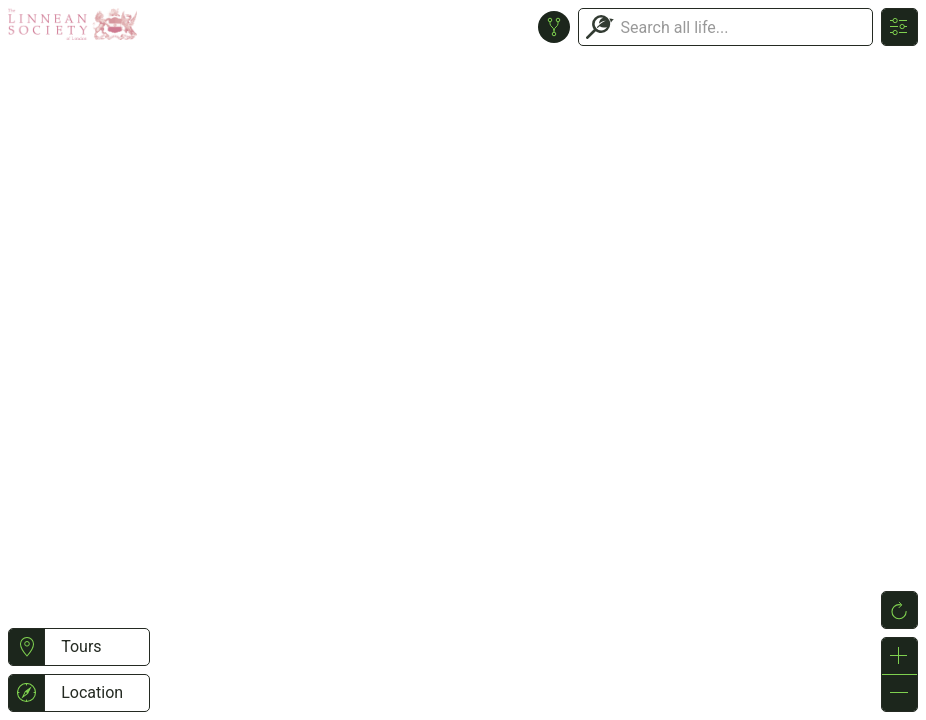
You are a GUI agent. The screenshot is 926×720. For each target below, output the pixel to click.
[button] (26, 647)
